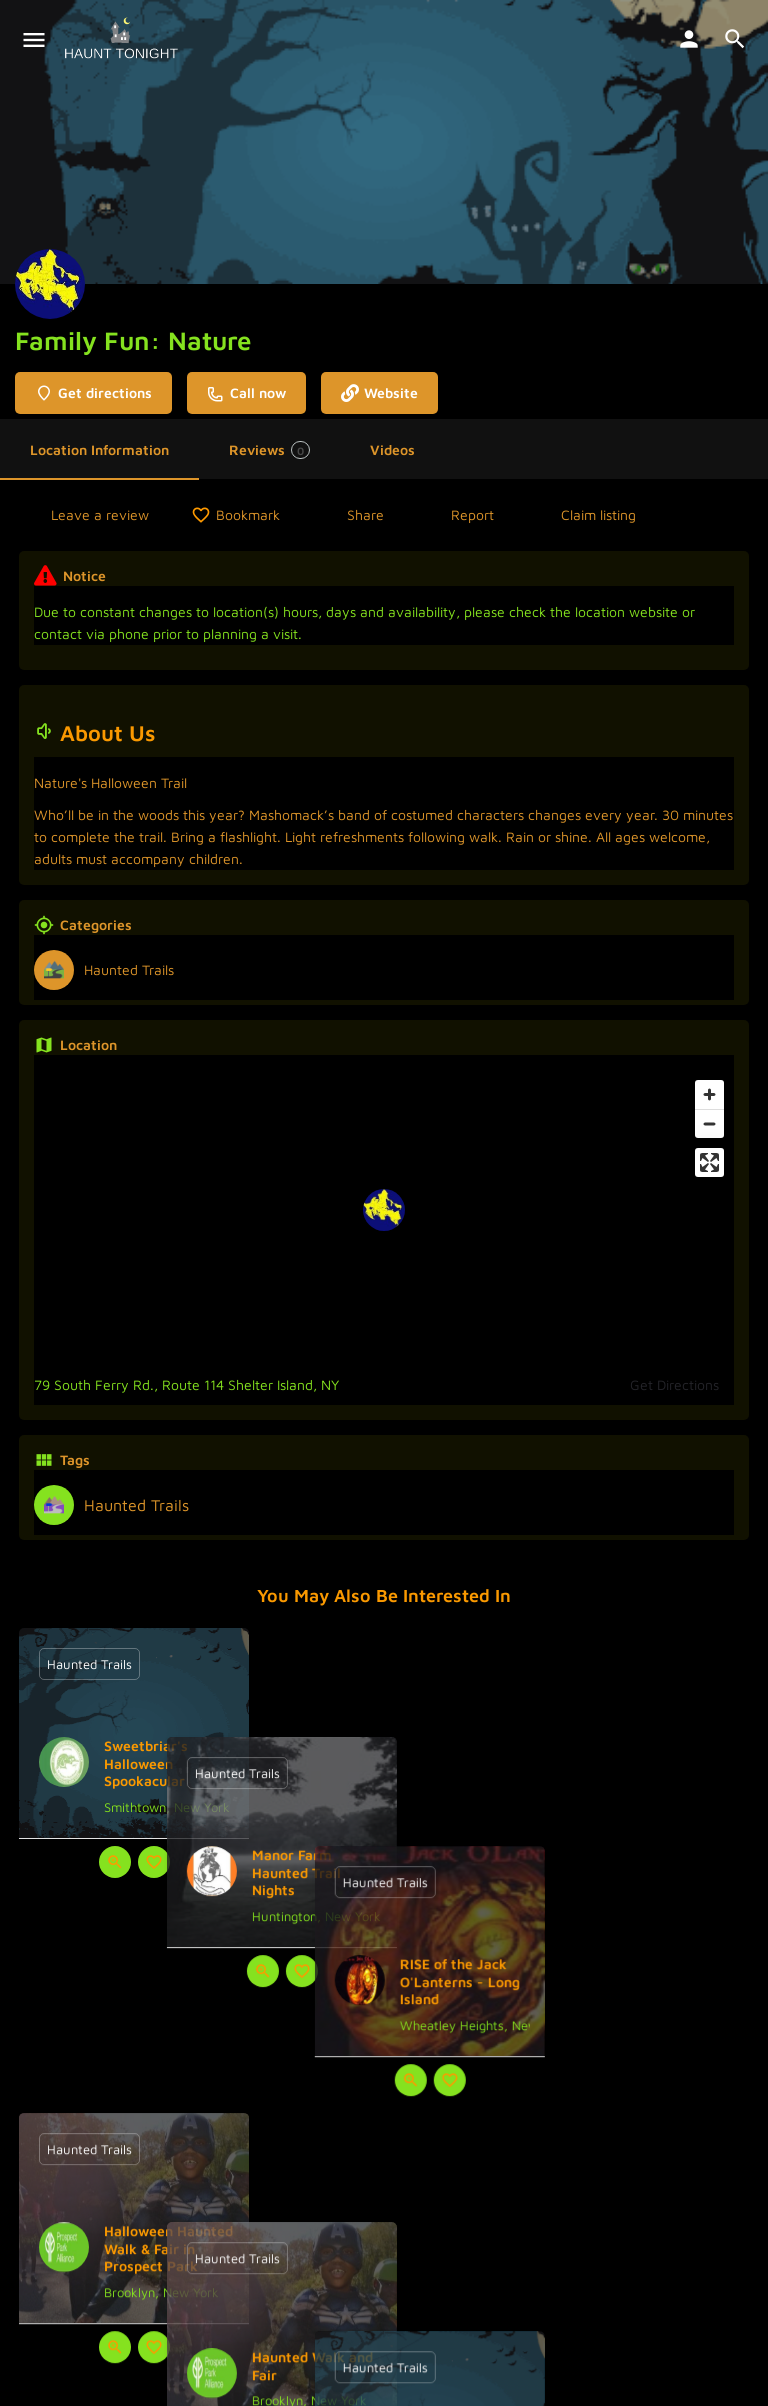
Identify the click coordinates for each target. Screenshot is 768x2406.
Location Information (99, 449)
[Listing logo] (50, 284)
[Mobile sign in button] (689, 39)
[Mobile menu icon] (34, 40)
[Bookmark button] (154, 1862)
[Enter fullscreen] (709, 1162)
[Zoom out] (709, 1123)
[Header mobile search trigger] (735, 39)
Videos (392, 449)
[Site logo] (123, 40)
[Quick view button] (115, 1862)
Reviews (269, 450)
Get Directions (674, 1384)
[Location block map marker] (384, 1210)
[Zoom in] (709, 1094)
